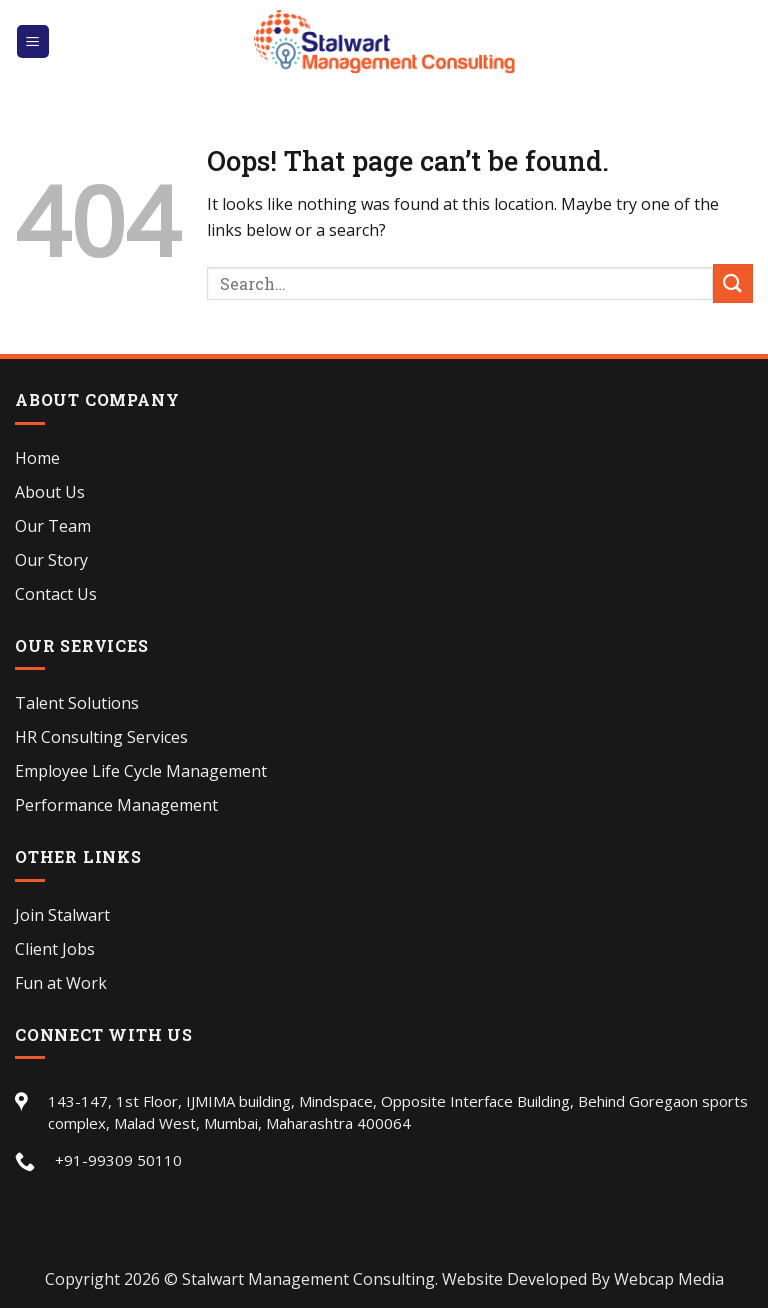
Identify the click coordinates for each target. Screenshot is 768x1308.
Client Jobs (55, 949)
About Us (50, 492)
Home (37, 458)
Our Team (53, 526)
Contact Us (56, 594)
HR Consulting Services (101, 737)
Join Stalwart (62, 915)
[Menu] (33, 41)
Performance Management (116, 805)
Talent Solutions (77, 703)
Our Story (51, 560)
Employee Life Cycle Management (141, 771)
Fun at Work (61, 983)
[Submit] (733, 283)
